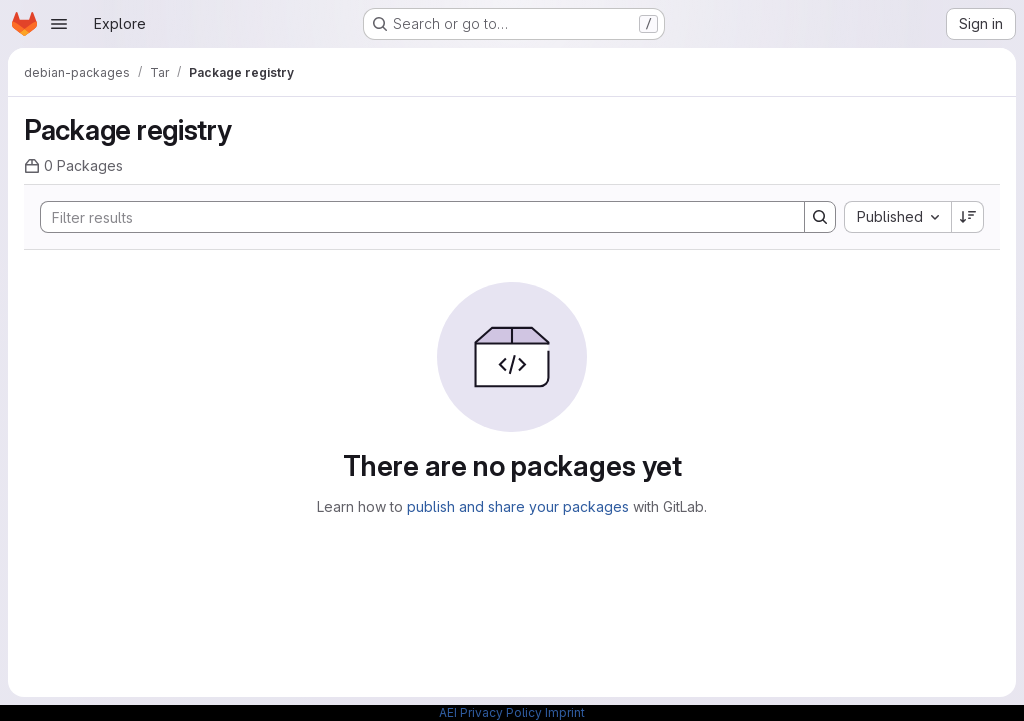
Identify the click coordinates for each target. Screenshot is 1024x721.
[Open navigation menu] (59, 24)
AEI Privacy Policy (490, 712)
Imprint (565, 712)
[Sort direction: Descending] (968, 217)
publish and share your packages (518, 506)
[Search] (412, 217)
